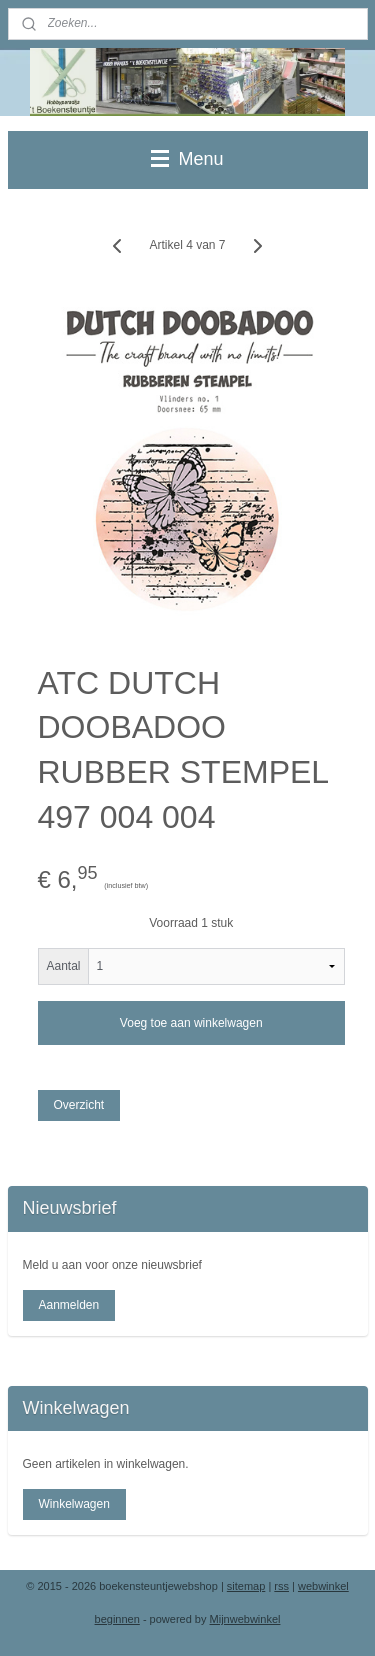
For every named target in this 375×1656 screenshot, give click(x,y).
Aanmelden (68, 1305)
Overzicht (78, 1105)
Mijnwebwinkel (245, 1619)
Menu (187, 159)
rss (281, 1586)
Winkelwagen (73, 1504)
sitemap (246, 1586)
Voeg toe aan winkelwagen (191, 1023)
